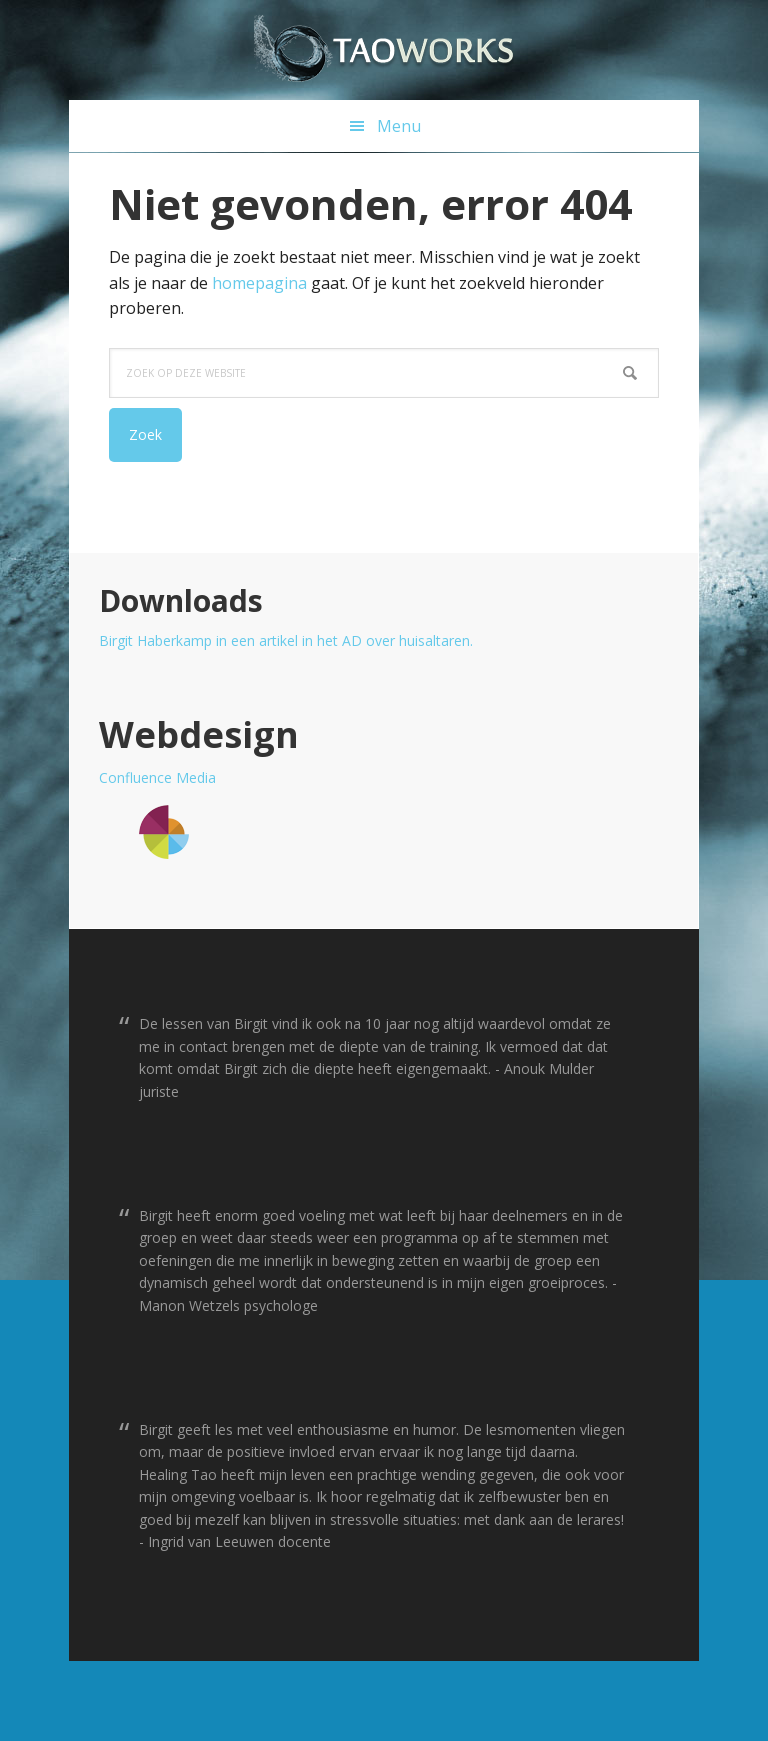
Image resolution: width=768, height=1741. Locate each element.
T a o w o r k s (384, 50)
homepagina (259, 283)
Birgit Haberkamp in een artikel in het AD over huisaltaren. (286, 640)
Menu (399, 126)
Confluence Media (157, 777)
